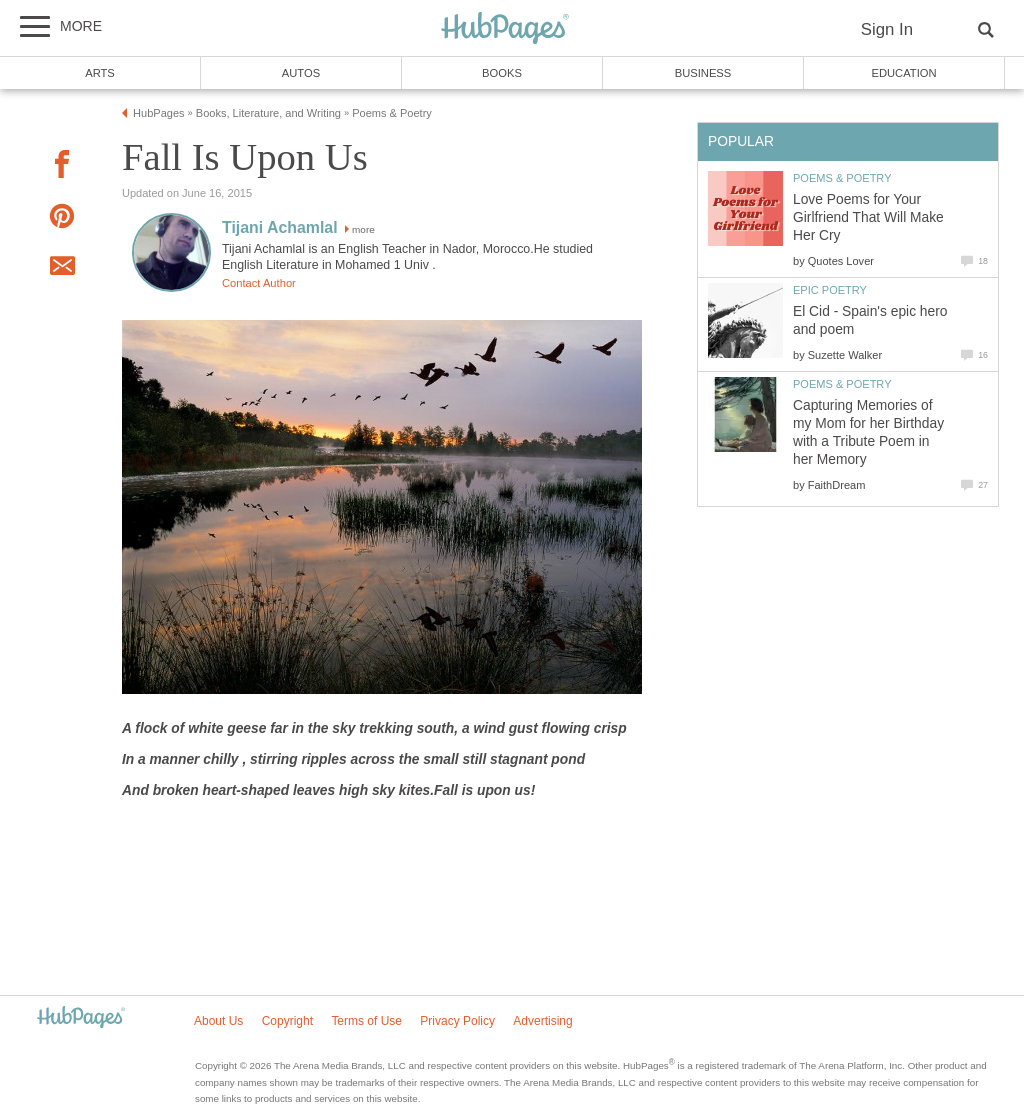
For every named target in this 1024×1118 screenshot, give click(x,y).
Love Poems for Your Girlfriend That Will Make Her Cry (868, 217)
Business (703, 73)
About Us (218, 1021)
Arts (100, 73)
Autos (301, 73)
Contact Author (259, 283)
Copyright (287, 1021)
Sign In (887, 29)
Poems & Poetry (842, 178)
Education (903, 73)
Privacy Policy (457, 1021)
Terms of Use (366, 1021)
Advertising (542, 1021)
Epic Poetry (830, 290)
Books (502, 73)
